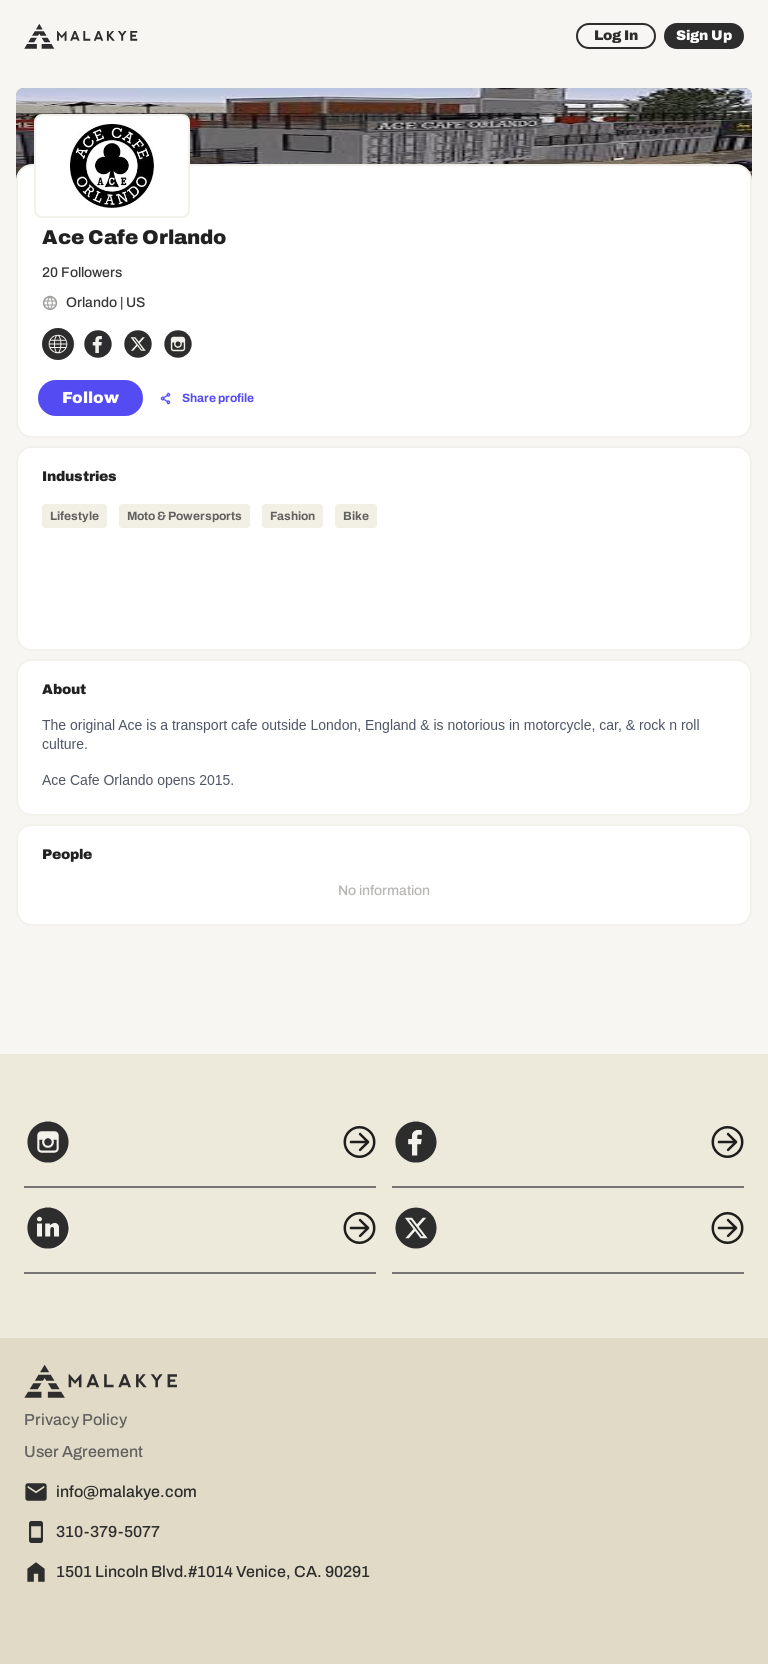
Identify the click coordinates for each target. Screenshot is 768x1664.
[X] (568, 1239)
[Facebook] (568, 1153)
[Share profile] (207, 399)
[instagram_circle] (178, 344)
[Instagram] (200, 1153)
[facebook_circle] (98, 344)
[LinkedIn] (200, 1239)
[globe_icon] (58, 344)
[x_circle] (138, 344)
